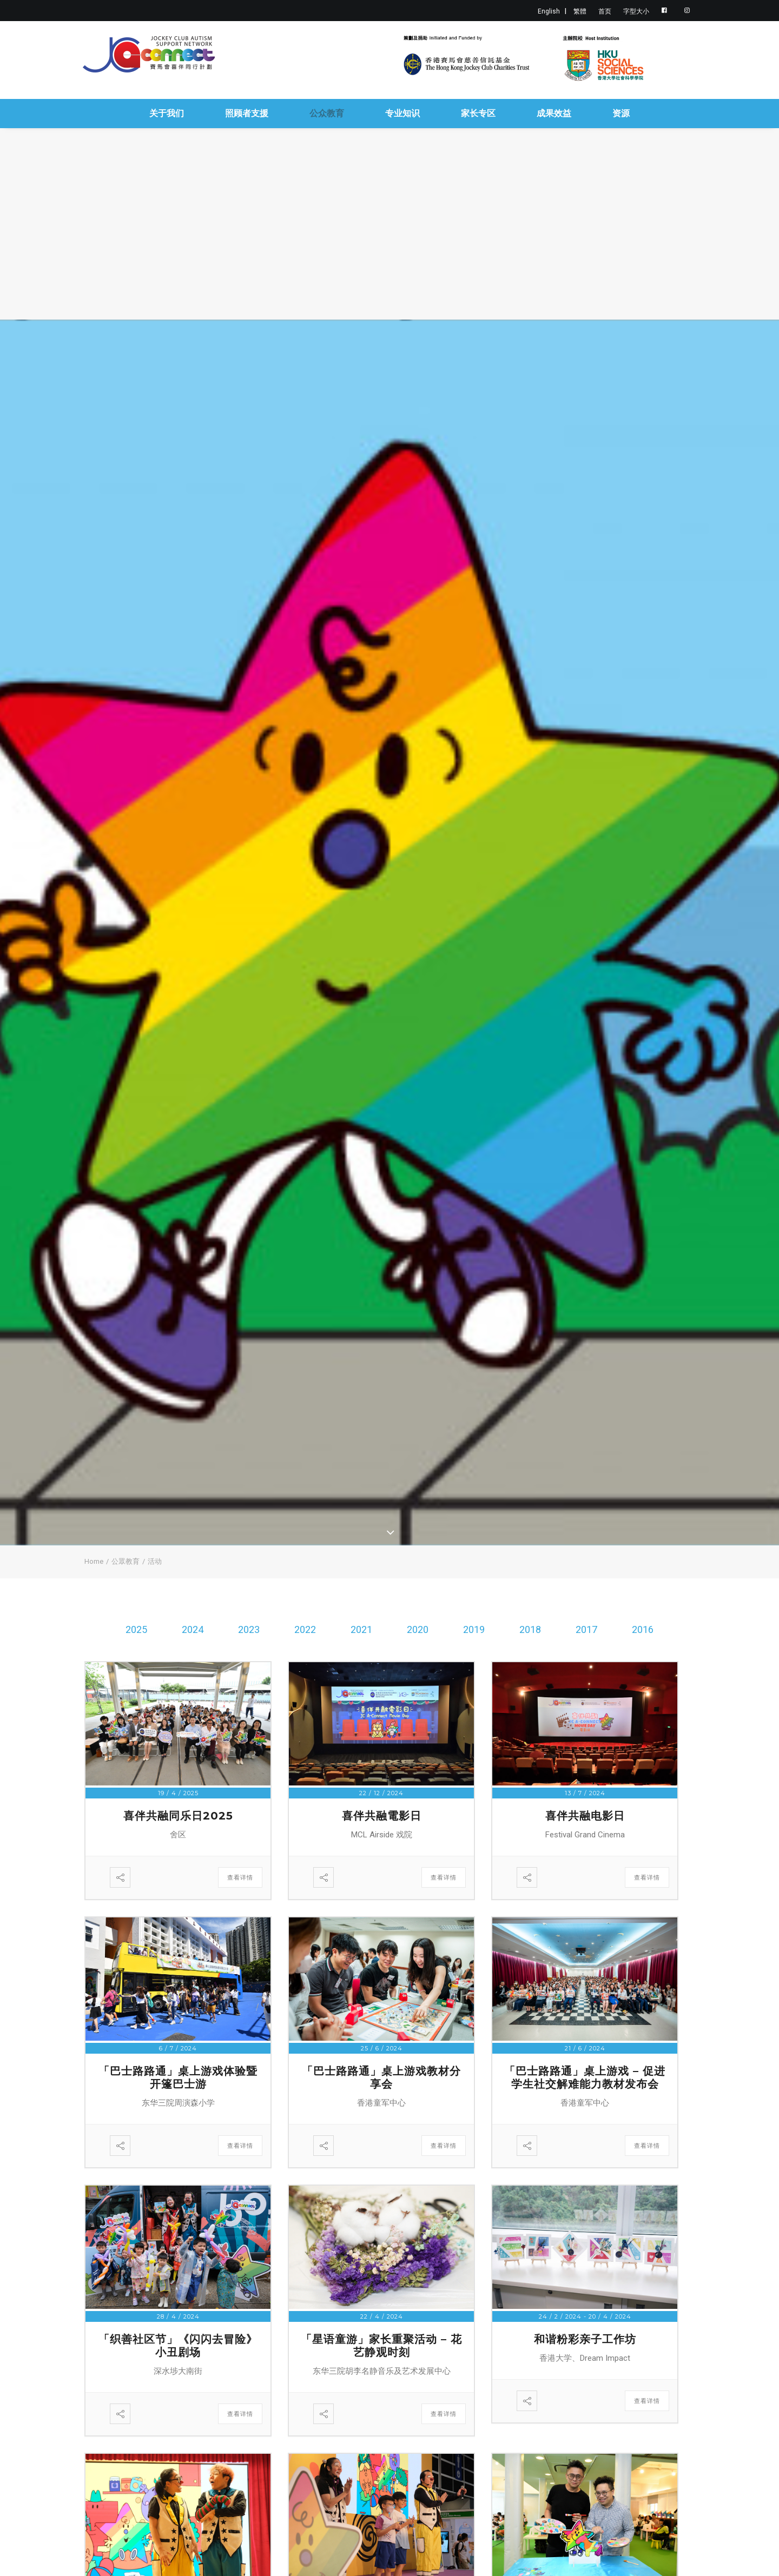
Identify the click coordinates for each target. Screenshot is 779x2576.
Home (93, 1561)
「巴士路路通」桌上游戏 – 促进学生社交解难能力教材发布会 (584, 2077)
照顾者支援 (246, 113)
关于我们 (166, 113)
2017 (586, 1629)
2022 (305, 1629)
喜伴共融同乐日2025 (178, 1815)
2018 (530, 1629)
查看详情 (240, 1877)
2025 (136, 1629)
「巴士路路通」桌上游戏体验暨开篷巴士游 (178, 2077)
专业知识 (402, 113)
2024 (192, 1629)
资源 (621, 113)
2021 (361, 1629)
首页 (604, 11)
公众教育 (326, 113)
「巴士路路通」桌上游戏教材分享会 (381, 2077)
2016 (642, 1629)
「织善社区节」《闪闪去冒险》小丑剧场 (178, 2346)
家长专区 (478, 113)
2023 (249, 1629)
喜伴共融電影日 (381, 1815)
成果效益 (554, 113)
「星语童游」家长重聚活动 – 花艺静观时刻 (381, 2346)
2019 (474, 1629)
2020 (417, 1629)
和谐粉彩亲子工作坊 (585, 2339)
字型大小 (636, 11)
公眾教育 (125, 1561)
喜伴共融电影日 (585, 1815)
